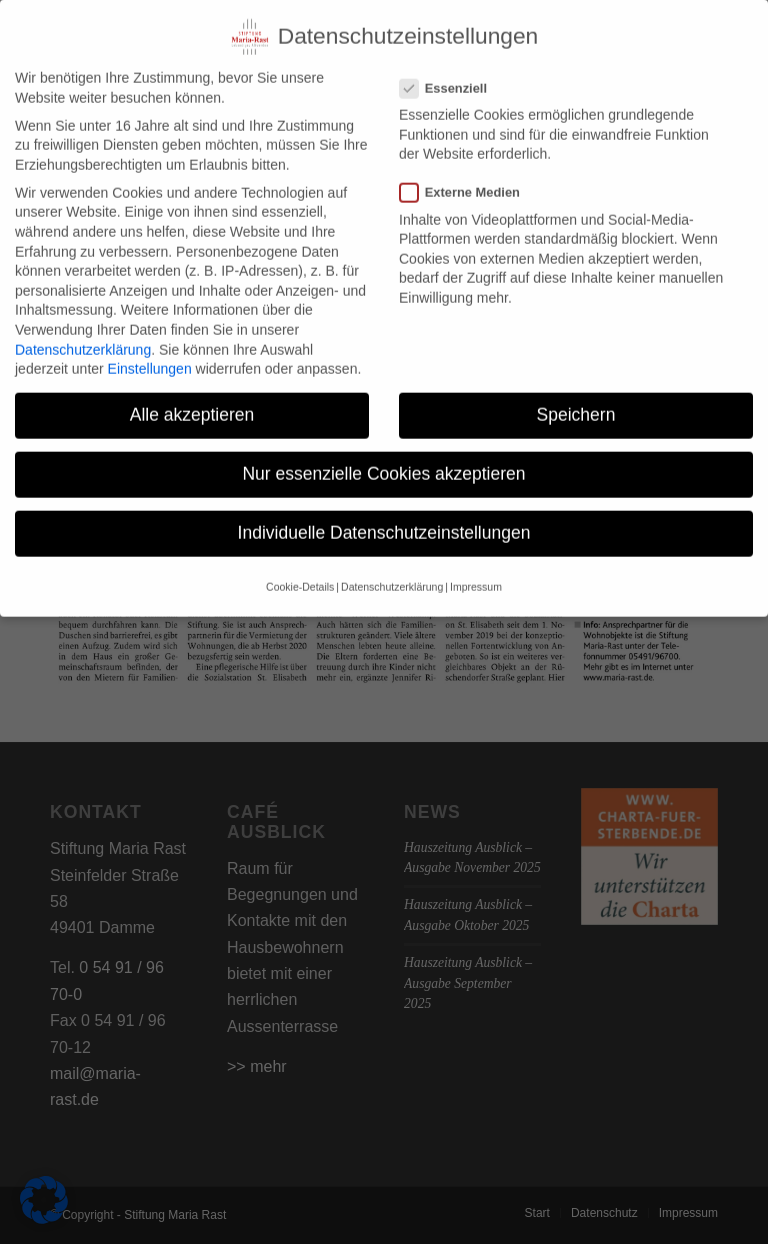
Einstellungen (150, 354)
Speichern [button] (576, 400)
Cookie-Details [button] (300, 572)
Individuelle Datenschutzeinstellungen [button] (384, 518)
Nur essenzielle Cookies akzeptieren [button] (383, 459)
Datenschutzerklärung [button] (392, 572)
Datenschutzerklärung (83, 335)
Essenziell (451, 73)
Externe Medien (468, 177)
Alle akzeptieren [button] (192, 400)
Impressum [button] (476, 572)
